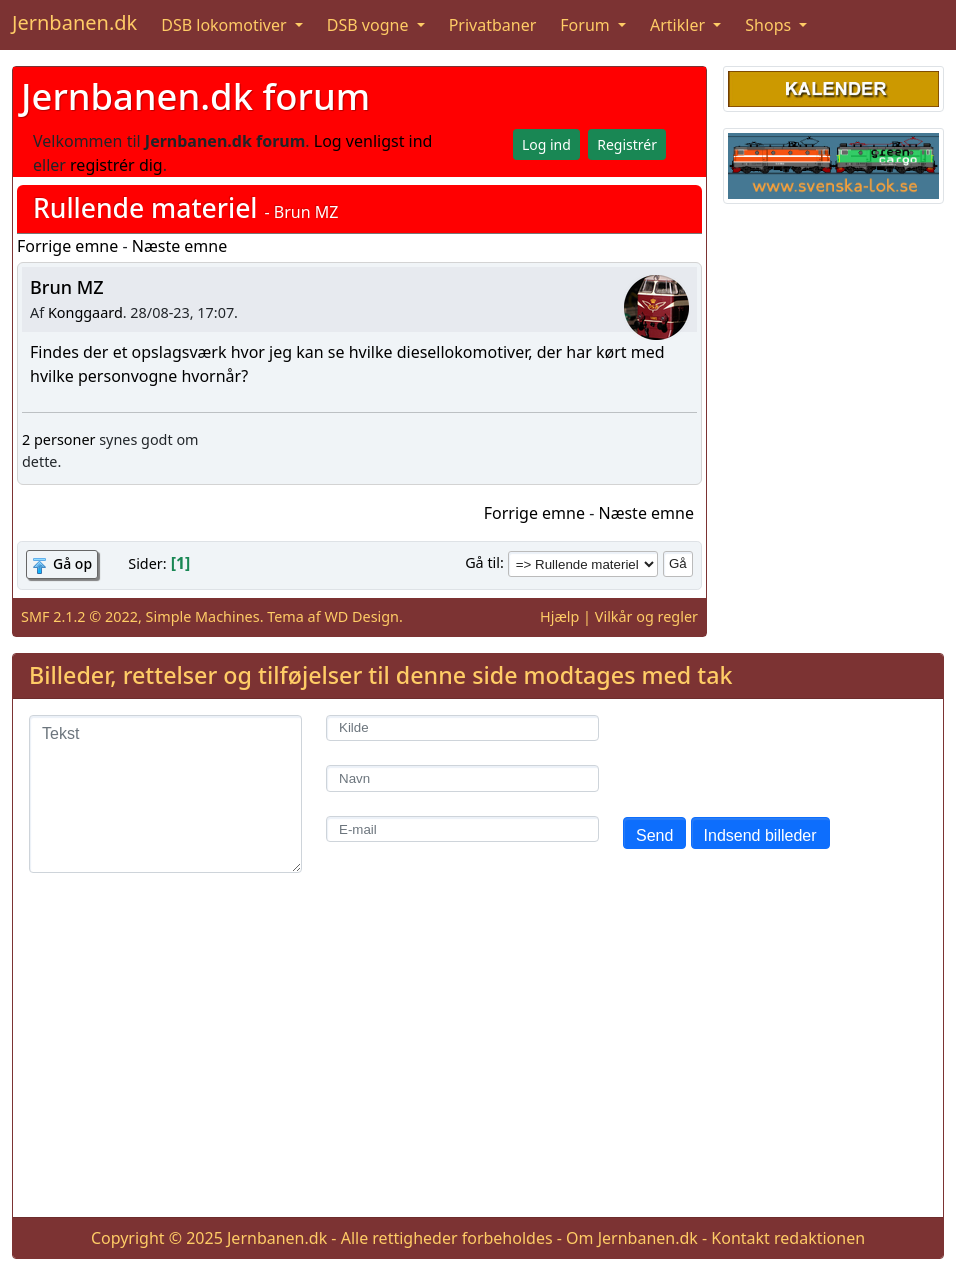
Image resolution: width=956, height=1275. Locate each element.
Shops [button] (770, 25)
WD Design (361, 616)
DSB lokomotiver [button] (226, 25)
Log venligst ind (373, 141)
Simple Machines (203, 616)
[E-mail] (462, 829)
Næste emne (180, 246)
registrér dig (116, 165)
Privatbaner (493, 25)
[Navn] (462, 778)
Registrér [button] (627, 144)
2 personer (58, 439)
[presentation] (775, 754)
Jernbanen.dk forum (195, 96)
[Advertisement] (478, 1061)
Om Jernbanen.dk (632, 1238)
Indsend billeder (760, 835)
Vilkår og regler (646, 616)
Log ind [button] (546, 144)
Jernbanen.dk (74, 22)
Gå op (72, 563)
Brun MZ (67, 287)
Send (654, 835)
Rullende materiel (145, 208)
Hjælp (559, 616)
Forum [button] (587, 25)
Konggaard (85, 312)
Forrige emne (67, 246)
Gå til (482, 562)
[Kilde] (462, 728)
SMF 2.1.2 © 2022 (79, 616)
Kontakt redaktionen (788, 1238)
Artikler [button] (679, 25)
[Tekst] (165, 794)
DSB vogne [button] (370, 25)
